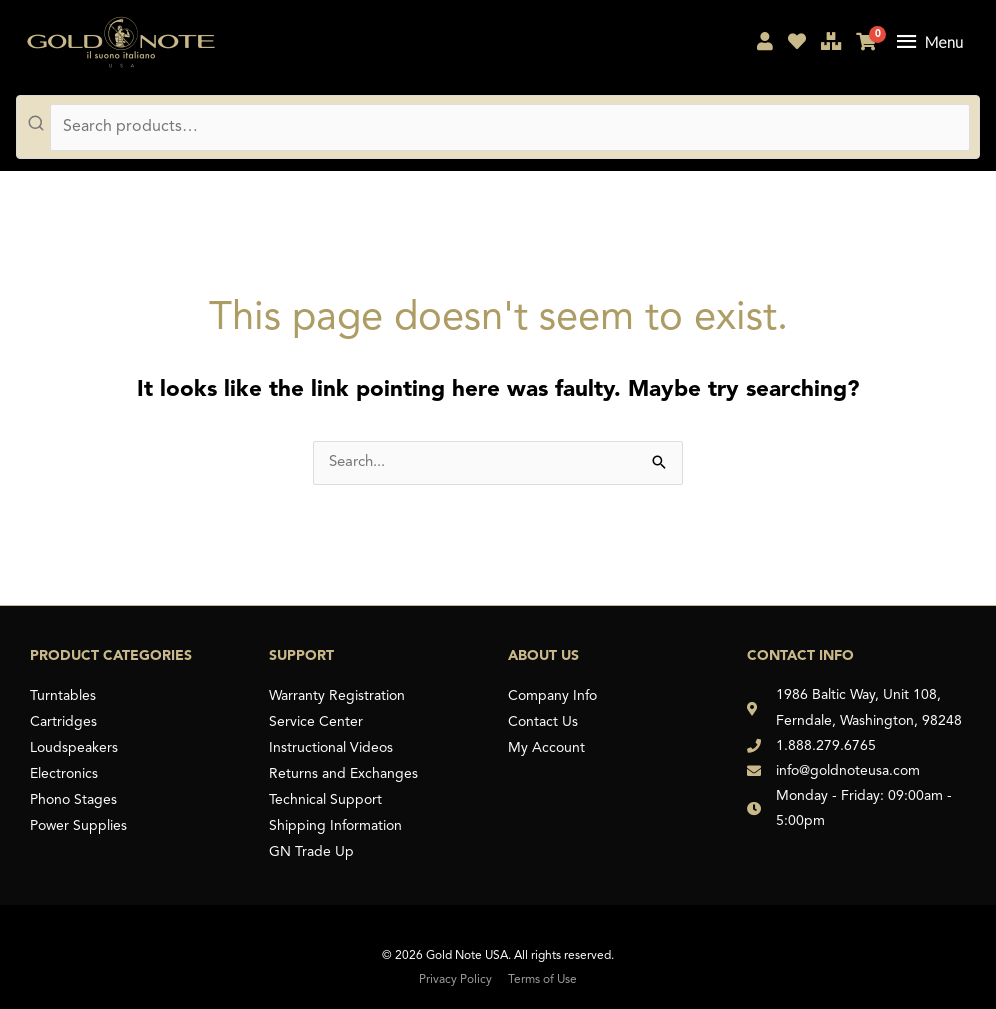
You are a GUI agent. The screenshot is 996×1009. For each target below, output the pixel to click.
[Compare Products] (831, 44)
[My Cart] (866, 44)
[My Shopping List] (797, 44)
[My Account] (765, 44)
